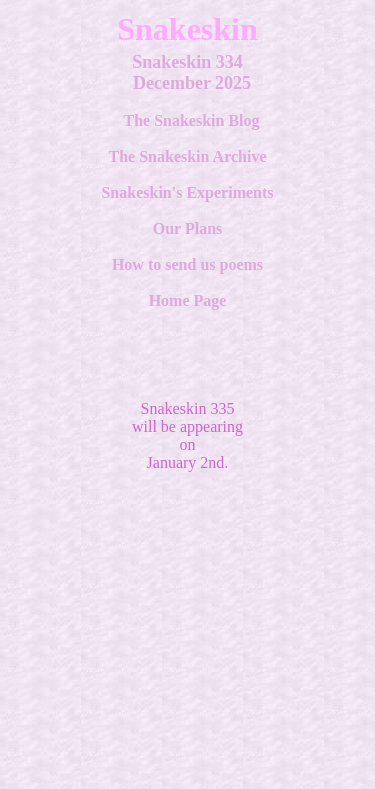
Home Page (188, 300)
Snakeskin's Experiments (187, 192)
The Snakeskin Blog (191, 120)
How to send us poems (187, 264)
